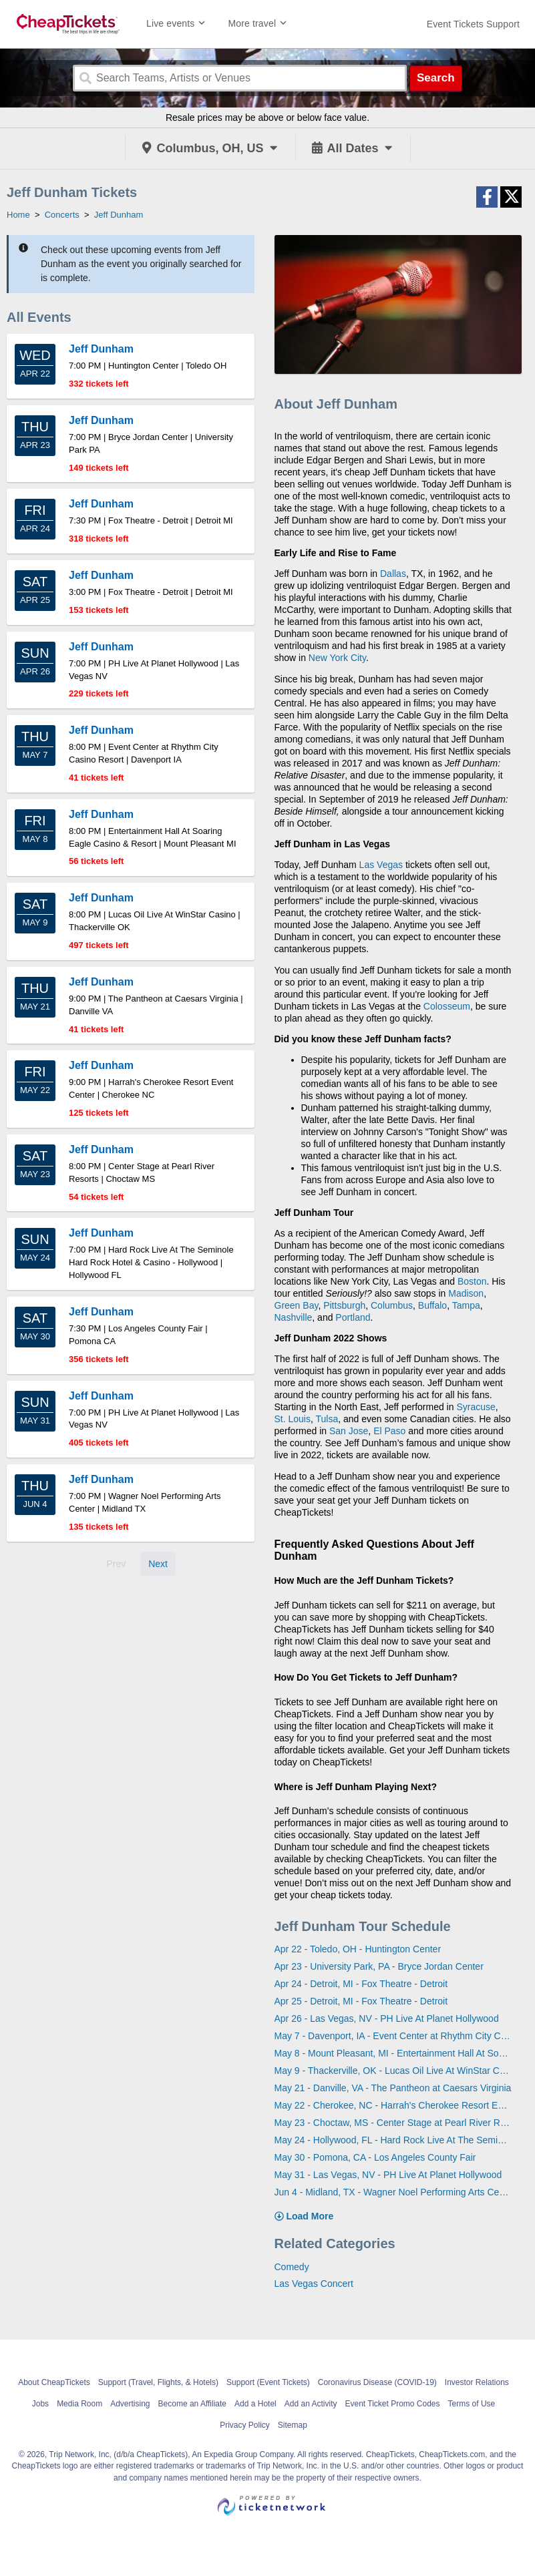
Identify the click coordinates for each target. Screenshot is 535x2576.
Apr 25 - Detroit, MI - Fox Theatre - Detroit (361, 2001)
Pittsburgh (344, 1305)
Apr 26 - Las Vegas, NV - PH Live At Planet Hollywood (387, 2018)
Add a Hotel (255, 2403)
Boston (472, 1281)
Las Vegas (381, 864)
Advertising (130, 2403)
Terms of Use (472, 2403)
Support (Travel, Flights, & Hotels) (158, 2382)
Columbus (392, 1305)
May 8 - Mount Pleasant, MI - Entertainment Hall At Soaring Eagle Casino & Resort (393, 2053)
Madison (466, 1293)
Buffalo (432, 1305)
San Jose (348, 1431)
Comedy (292, 2267)
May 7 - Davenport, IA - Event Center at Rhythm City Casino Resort (393, 2035)
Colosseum (446, 1006)
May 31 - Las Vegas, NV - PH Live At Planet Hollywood (388, 2174)
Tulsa (327, 1419)
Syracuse (475, 1407)
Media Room (79, 2403)
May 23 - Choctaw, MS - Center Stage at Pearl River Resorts (393, 2122)
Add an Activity (311, 2403)
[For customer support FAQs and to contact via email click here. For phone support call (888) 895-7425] (473, 24)
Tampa (466, 1305)
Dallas (393, 573)
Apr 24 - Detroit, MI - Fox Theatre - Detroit (361, 1983)
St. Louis (293, 1419)
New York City (337, 657)
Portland (352, 1317)
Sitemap (292, 2425)
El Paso (389, 1431)
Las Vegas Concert (314, 2283)
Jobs (40, 2403)
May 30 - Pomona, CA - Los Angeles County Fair (375, 2157)
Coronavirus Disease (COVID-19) (377, 2382)
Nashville (294, 1317)
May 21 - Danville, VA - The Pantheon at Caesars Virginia (393, 2088)
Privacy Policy (245, 2425)
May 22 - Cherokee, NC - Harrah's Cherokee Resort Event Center (393, 2105)
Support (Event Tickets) (268, 2382)
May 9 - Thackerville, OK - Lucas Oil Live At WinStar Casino (393, 2070)
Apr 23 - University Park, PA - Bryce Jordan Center (379, 1966)
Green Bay (297, 1305)
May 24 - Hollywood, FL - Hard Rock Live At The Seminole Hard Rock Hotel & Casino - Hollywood (393, 2140)
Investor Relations (477, 2382)
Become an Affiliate (192, 2403)
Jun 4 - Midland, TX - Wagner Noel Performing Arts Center (393, 2192)
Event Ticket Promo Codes (392, 2403)
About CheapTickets (54, 2382)
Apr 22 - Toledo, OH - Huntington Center (358, 1949)
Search (436, 77)
